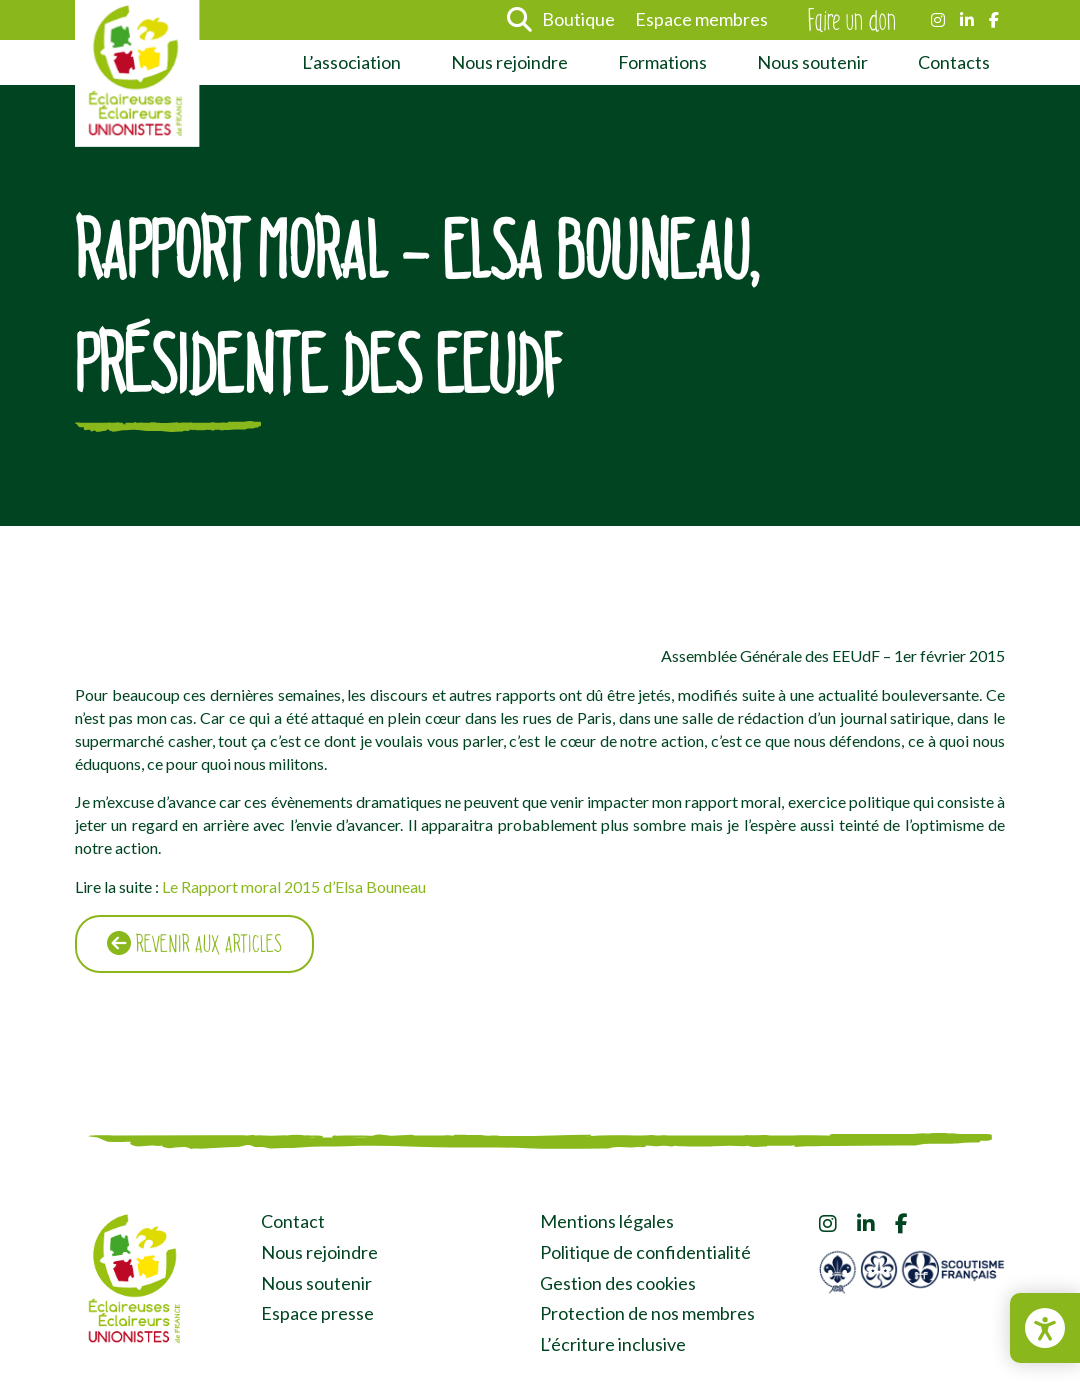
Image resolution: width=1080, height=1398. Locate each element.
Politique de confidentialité (645, 1252)
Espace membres (701, 19)
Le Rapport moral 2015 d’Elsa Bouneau (294, 886)
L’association (351, 62)
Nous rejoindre (509, 62)
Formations (662, 62)
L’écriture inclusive (613, 1344)
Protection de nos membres (647, 1313)
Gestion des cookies (618, 1283)
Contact (293, 1221)
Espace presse (317, 1313)
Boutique (578, 19)
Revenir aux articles (194, 944)
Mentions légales (607, 1221)
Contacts (954, 62)
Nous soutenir (812, 62)
